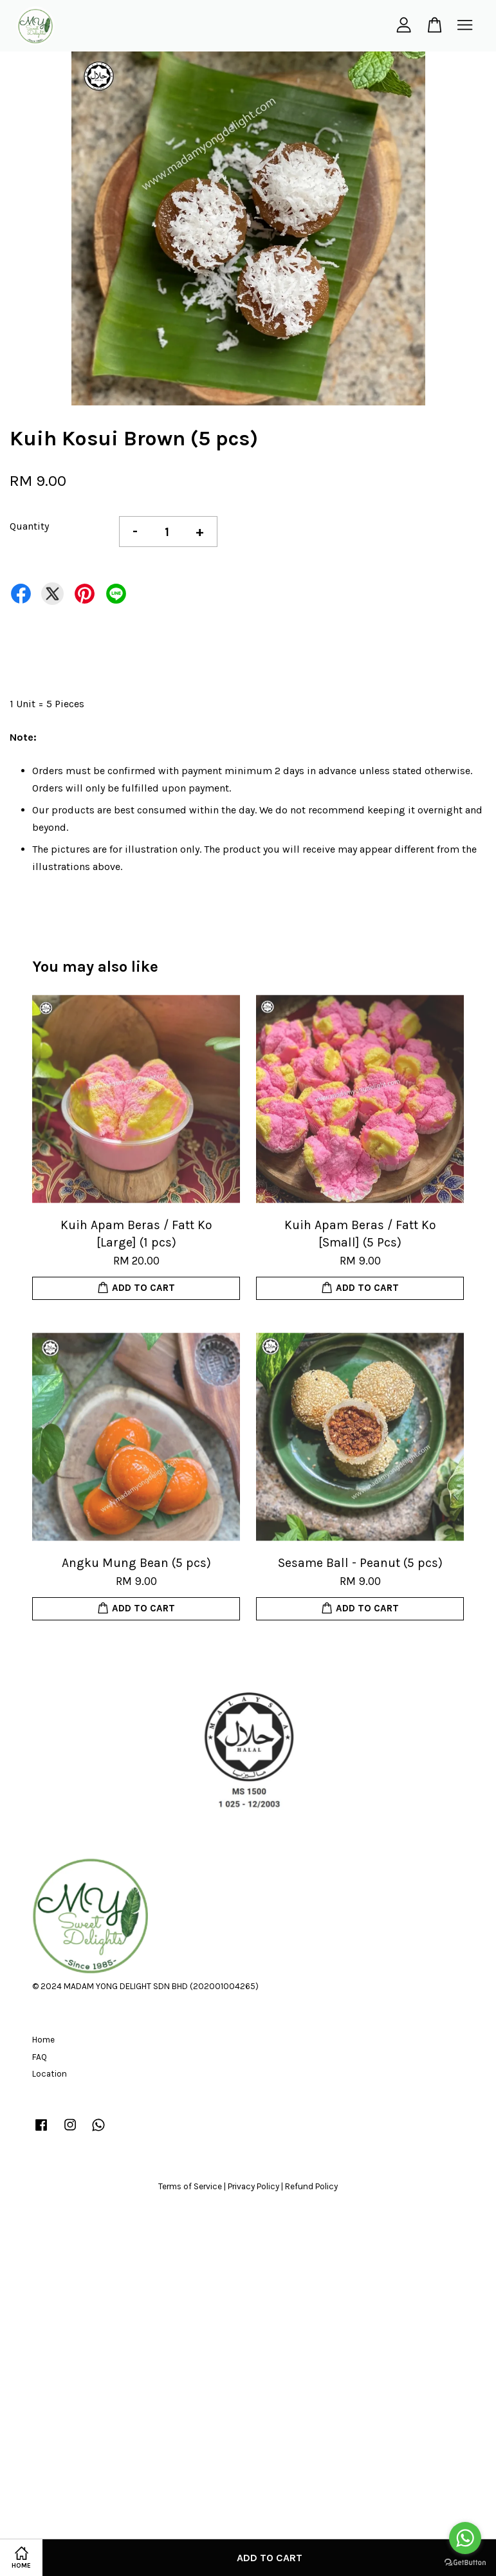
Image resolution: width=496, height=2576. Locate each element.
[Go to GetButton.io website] (465, 2563)
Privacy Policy (253, 2186)
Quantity (29, 526)
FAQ (39, 2057)
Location (49, 2074)
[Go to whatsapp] (465, 2538)
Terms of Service (190, 2186)
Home (43, 2039)
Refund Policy (311, 2186)
